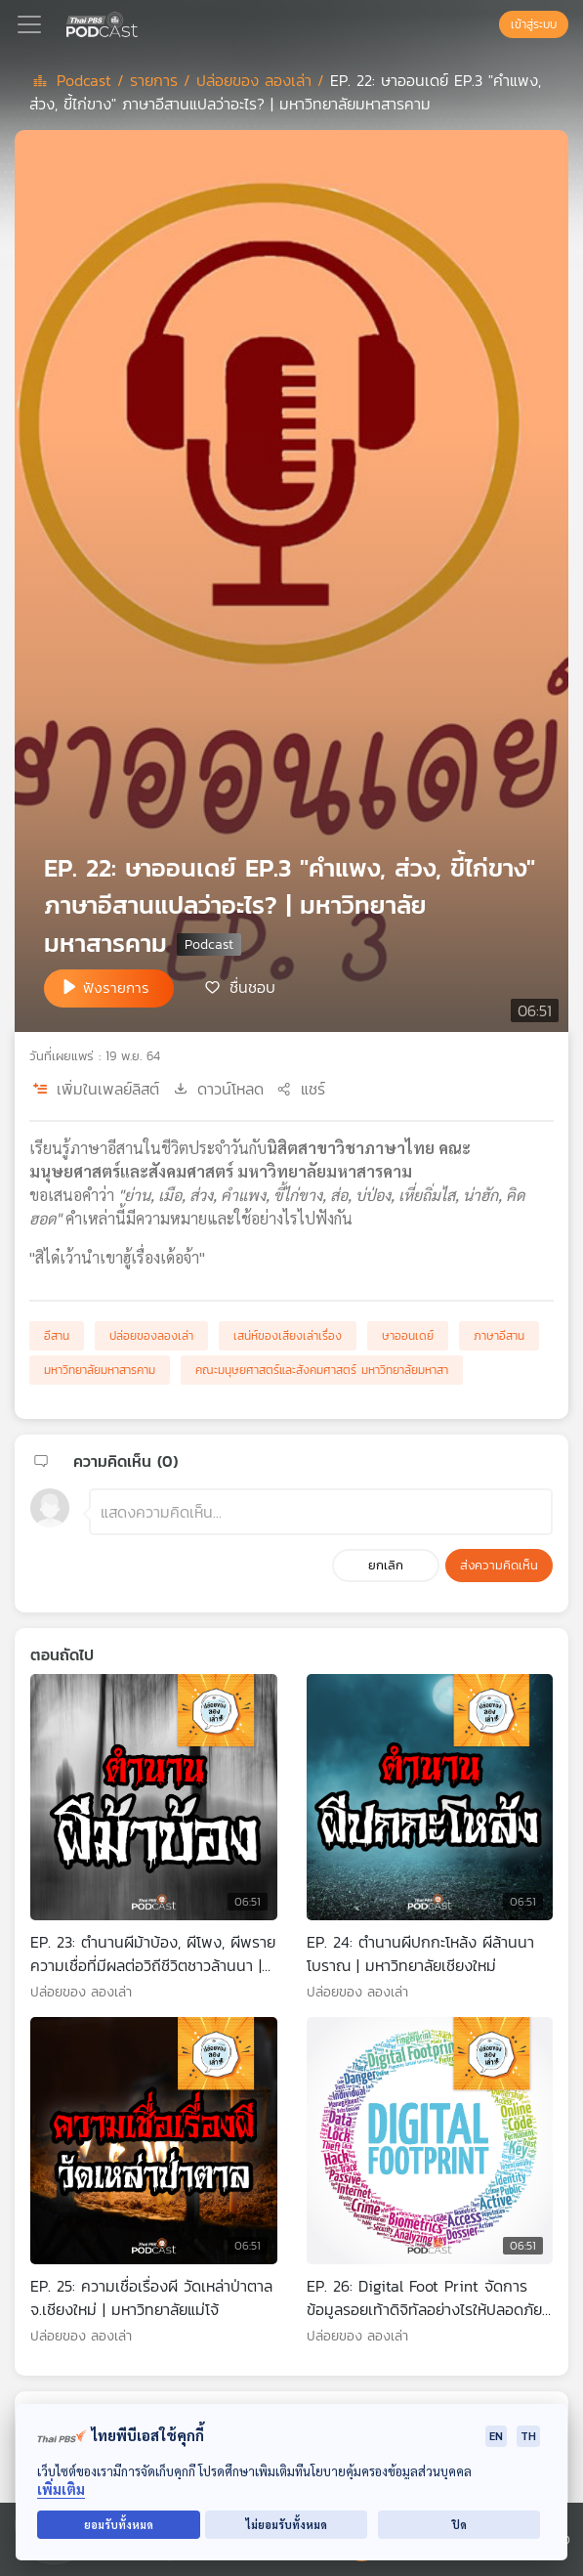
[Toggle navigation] (29, 24)
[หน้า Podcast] (141, 22)
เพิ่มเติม (61, 2489)
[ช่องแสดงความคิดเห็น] (321, 1511)
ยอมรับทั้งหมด (118, 2524)
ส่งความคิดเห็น (499, 1565)
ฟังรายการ (116, 987)
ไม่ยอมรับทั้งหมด (286, 2524)
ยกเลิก (385, 1565)
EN (496, 2435)
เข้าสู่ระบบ (534, 24)
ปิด (459, 2524)
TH (528, 2435)
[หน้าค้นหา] (489, 24)
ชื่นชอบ (252, 987)
